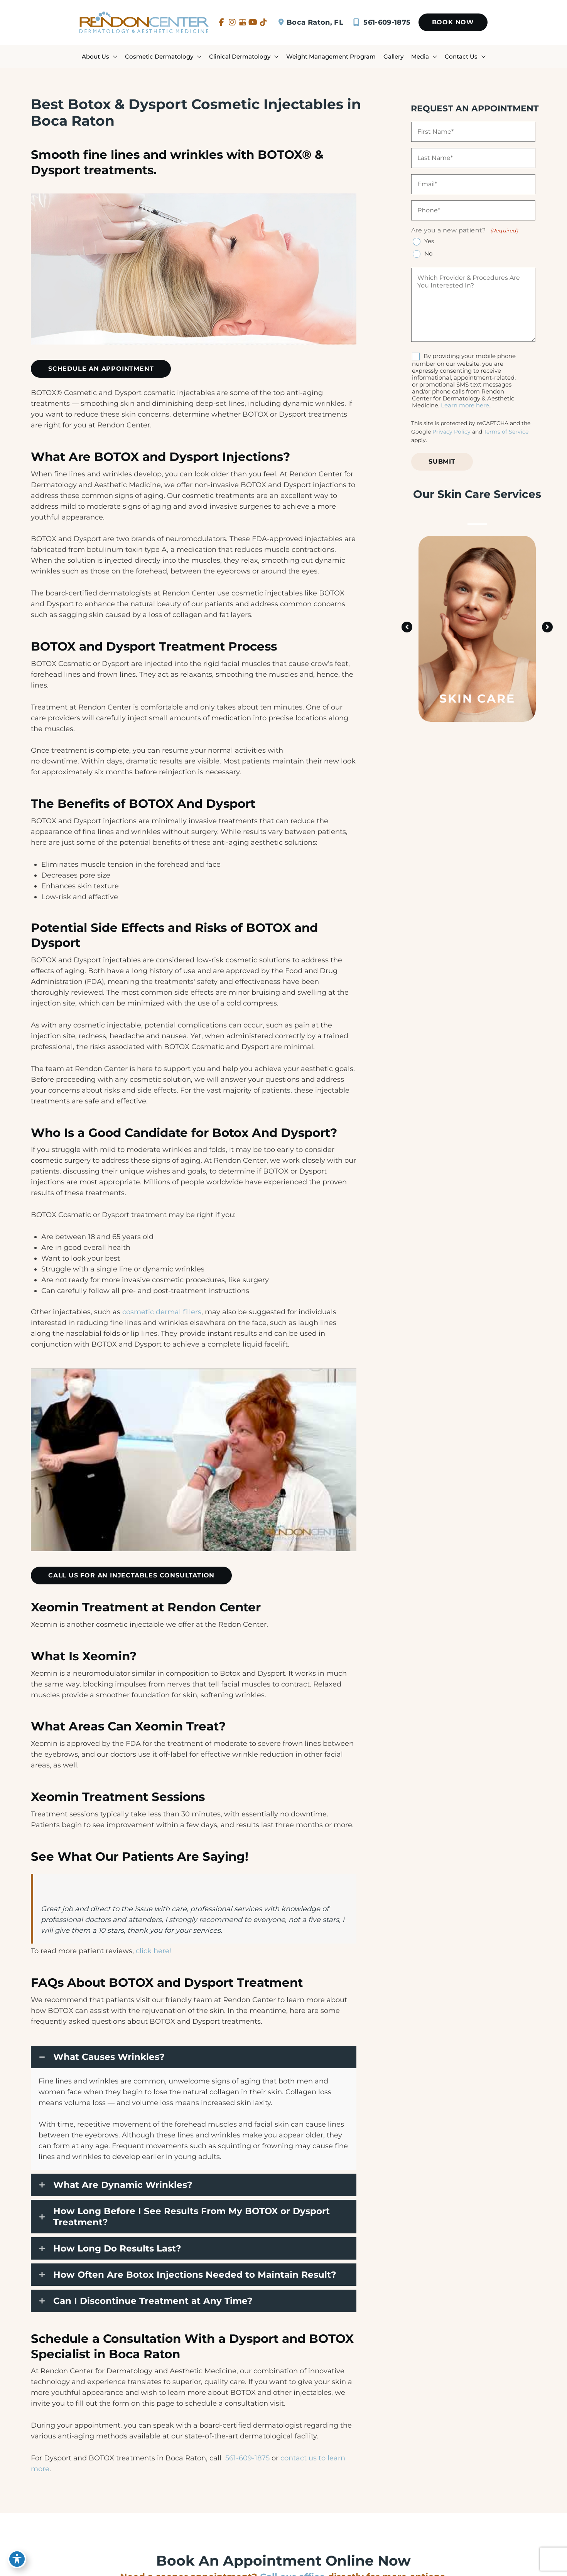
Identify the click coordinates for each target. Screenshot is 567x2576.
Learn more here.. (466, 405)
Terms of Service (506, 431)
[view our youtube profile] (253, 22)
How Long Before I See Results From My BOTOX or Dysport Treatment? (191, 2216)
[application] (113, 56)
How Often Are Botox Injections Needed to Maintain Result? (194, 2274)
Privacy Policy (451, 431)
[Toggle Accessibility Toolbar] (17, 2559)
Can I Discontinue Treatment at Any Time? (153, 2300)
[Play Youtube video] (193, 1460)
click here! (153, 1951)
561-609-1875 (380, 22)
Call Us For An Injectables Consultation (131, 1575)
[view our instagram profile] (232, 22)
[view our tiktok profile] (263, 22)
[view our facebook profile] (221, 22)
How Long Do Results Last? (117, 2248)
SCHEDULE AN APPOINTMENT (101, 368)
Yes (429, 241)
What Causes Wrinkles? (109, 2056)
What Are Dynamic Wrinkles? (122, 2184)
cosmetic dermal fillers (161, 1312)
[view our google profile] (242, 22)
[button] (453, 22)
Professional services (77, 1887)
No (428, 253)
